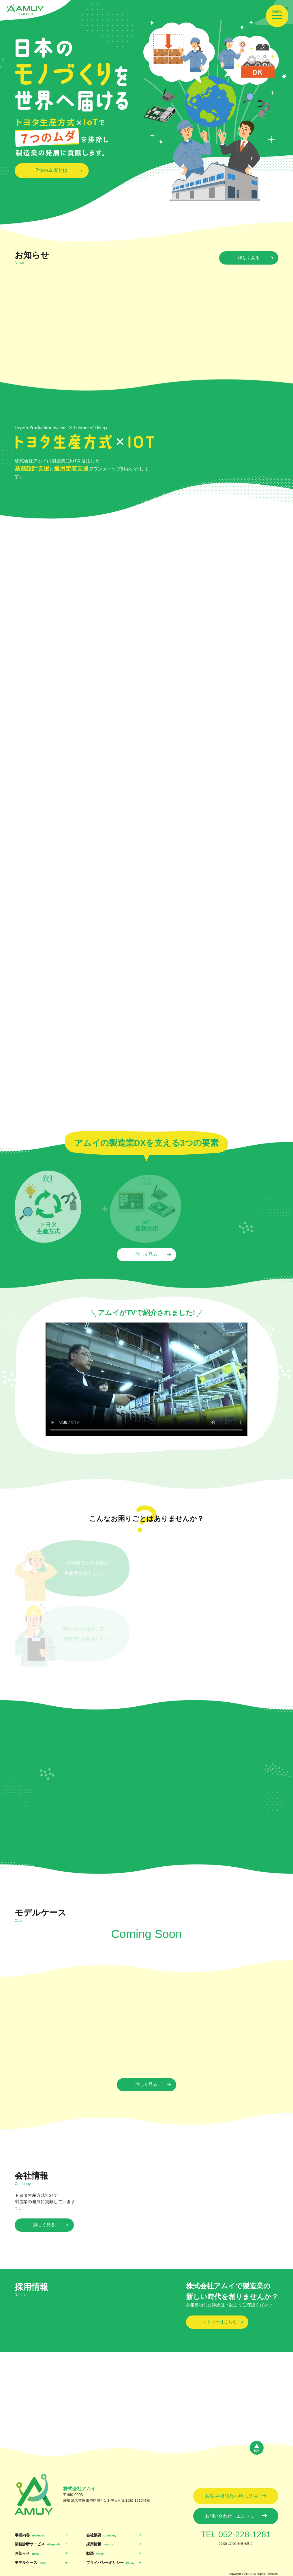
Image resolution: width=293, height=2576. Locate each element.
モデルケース (30, 2562)
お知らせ (27, 2553)
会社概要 (101, 2535)
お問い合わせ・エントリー (232, 2516)
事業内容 (29, 2535)
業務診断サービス (38, 2544)
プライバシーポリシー (110, 2562)
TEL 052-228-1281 (236, 2534)
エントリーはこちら (217, 2322)
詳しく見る (249, 257)
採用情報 (99, 2544)
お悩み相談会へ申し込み (231, 2496)
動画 (95, 2553)
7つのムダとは (51, 170)
